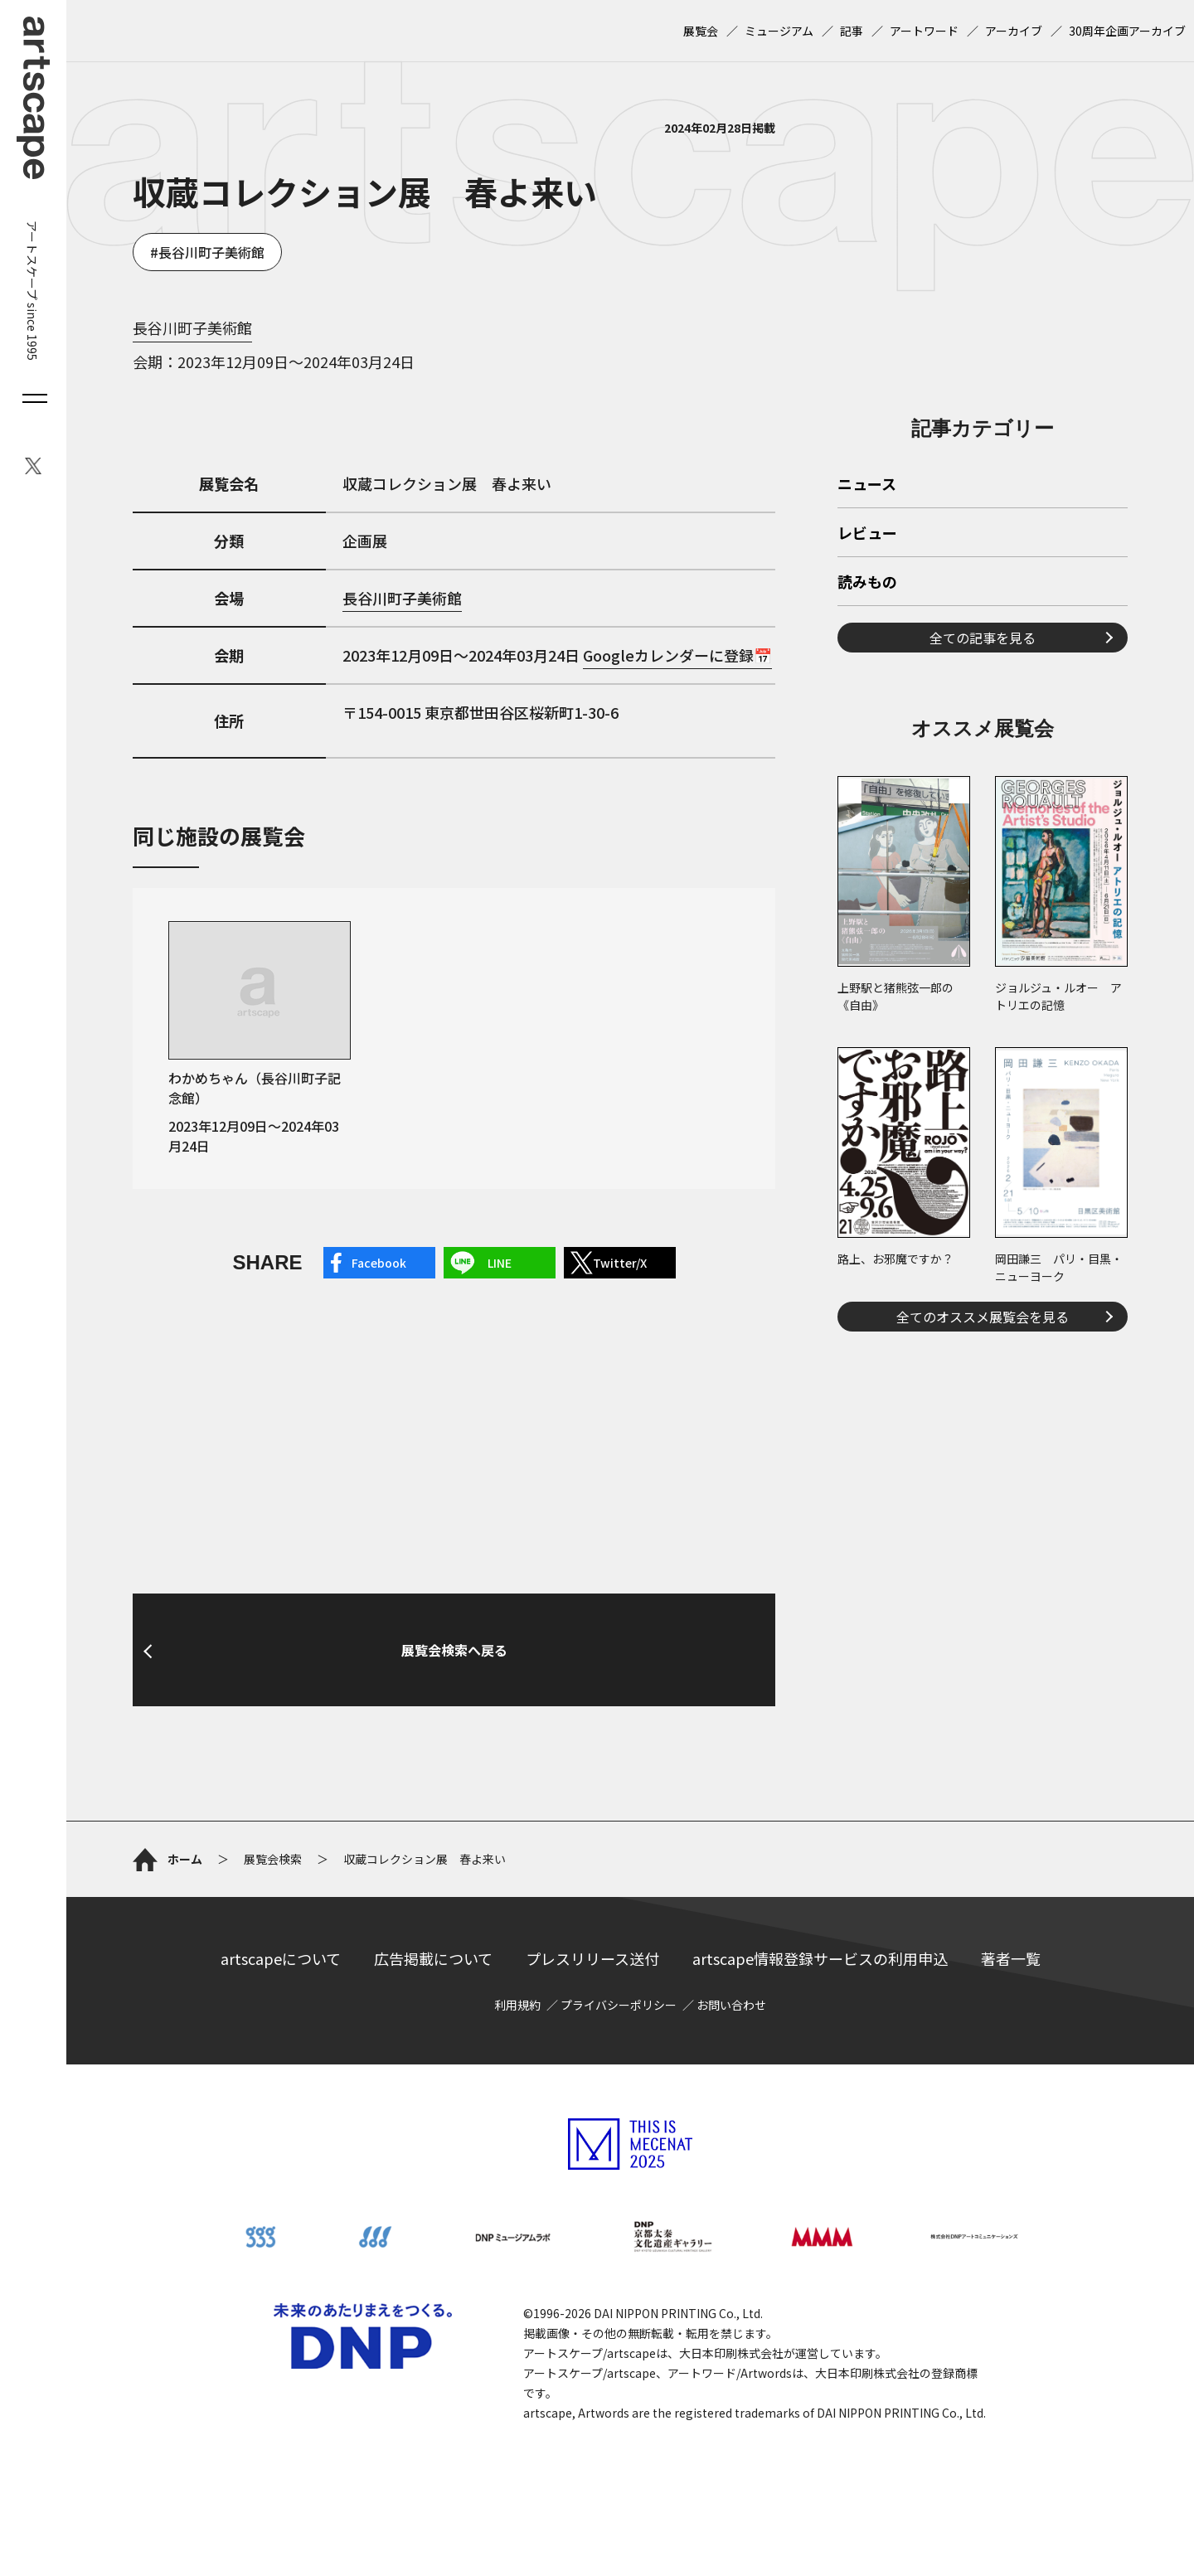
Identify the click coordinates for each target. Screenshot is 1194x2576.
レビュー (867, 534)
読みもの (867, 583)
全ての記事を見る (982, 638)
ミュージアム (779, 30)
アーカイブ (1013, 30)
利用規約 (517, 2004)
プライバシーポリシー (619, 2004)
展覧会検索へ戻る (454, 1650)
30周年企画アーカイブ (1127, 30)
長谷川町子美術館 (211, 252)
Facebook (379, 1262)
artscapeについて (281, 1958)
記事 (851, 30)
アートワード (924, 30)
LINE (500, 1262)
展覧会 (700, 30)
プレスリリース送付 (592, 1958)
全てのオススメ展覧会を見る (982, 1317)
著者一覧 (1011, 1958)
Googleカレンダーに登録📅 (677, 655)
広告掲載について (433, 1958)
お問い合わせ (731, 2004)
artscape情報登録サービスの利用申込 (820, 1958)
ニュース (866, 485)
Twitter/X (620, 1262)
